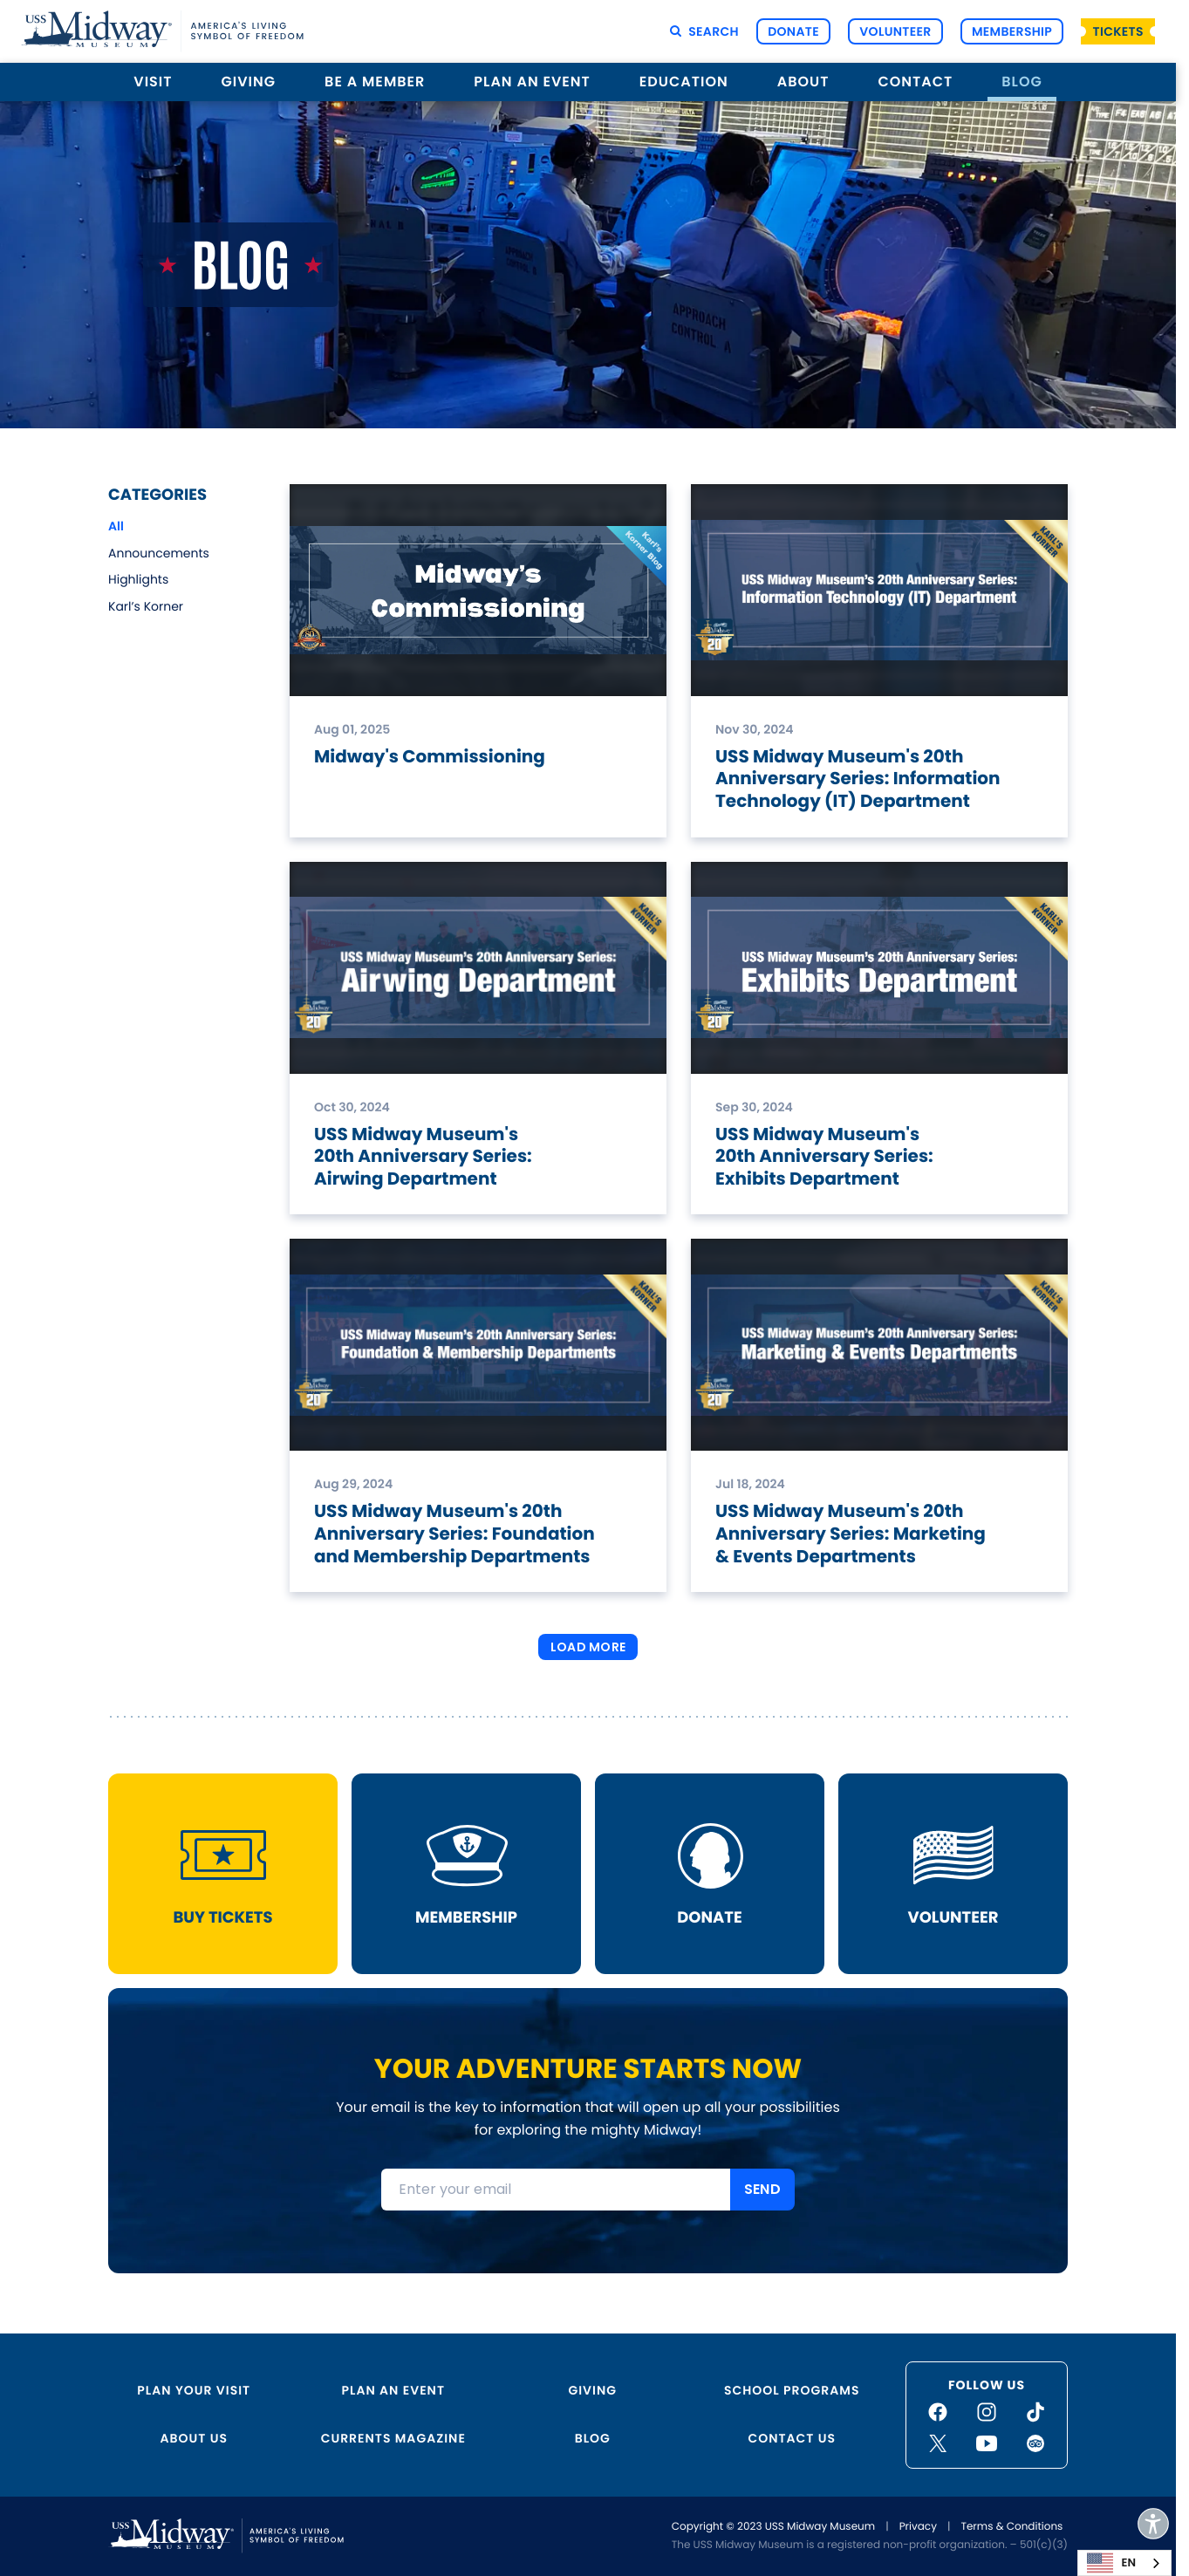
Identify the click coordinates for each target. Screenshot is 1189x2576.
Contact (915, 82)
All (116, 526)
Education (683, 82)
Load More (588, 1647)
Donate (793, 31)
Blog (1021, 82)
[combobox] (1124, 2563)
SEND (762, 2189)
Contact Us (792, 2438)
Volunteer (895, 31)
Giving (249, 82)
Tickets (1118, 31)
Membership (1012, 31)
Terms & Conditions (1011, 2526)
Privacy (918, 2526)
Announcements (158, 553)
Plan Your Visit (193, 2390)
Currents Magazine (393, 2438)
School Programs (791, 2390)
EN (1111, 2562)
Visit (152, 82)
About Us (194, 2438)
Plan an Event (532, 82)
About (803, 82)
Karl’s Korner (145, 606)
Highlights (138, 579)
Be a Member (375, 82)
